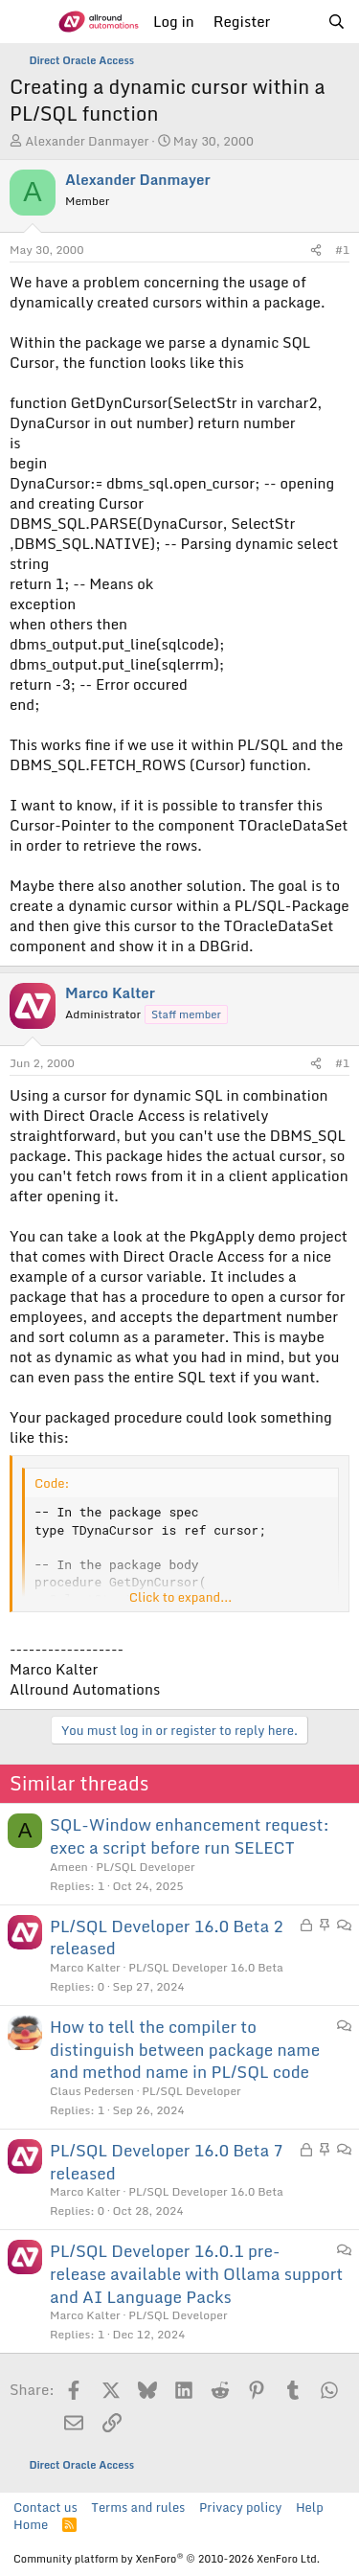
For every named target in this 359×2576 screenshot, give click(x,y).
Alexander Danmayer (86, 140)
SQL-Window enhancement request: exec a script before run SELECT (189, 1836)
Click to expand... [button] (180, 1597)
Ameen (69, 1867)
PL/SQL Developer (145, 1867)
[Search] (336, 21)
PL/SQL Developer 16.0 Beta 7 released (166, 2161)
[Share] (315, 250)
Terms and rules (138, 2507)
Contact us (45, 2507)
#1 (342, 249)
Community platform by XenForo (166, 2558)
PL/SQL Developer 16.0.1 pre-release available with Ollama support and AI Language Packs (196, 2274)
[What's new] (298, 21)
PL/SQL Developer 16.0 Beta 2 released (166, 1937)
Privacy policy (240, 2507)
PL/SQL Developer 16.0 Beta (205, 1967)
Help (310, 2507)
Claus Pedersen (92, 2091)
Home (30, 2524)
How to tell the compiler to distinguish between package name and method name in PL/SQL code (185, 2050)
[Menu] (26, 22)
